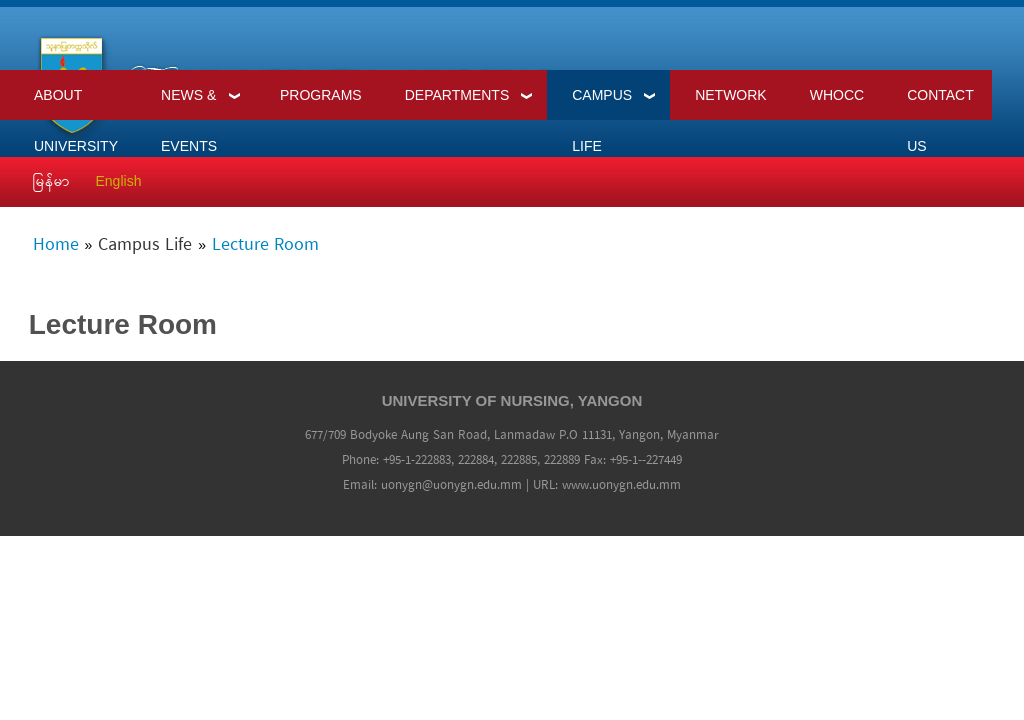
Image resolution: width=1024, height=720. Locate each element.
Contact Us (940, 103)
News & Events (189, 103)
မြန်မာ (51, 181)
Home (56, 246)
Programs (321, 95)
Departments (457, 95)
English (119, 181)
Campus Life (602, 103)
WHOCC (837, 95)
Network (731, 95)
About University (76, 103)
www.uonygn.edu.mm (621, 485)
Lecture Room (265, 246)
